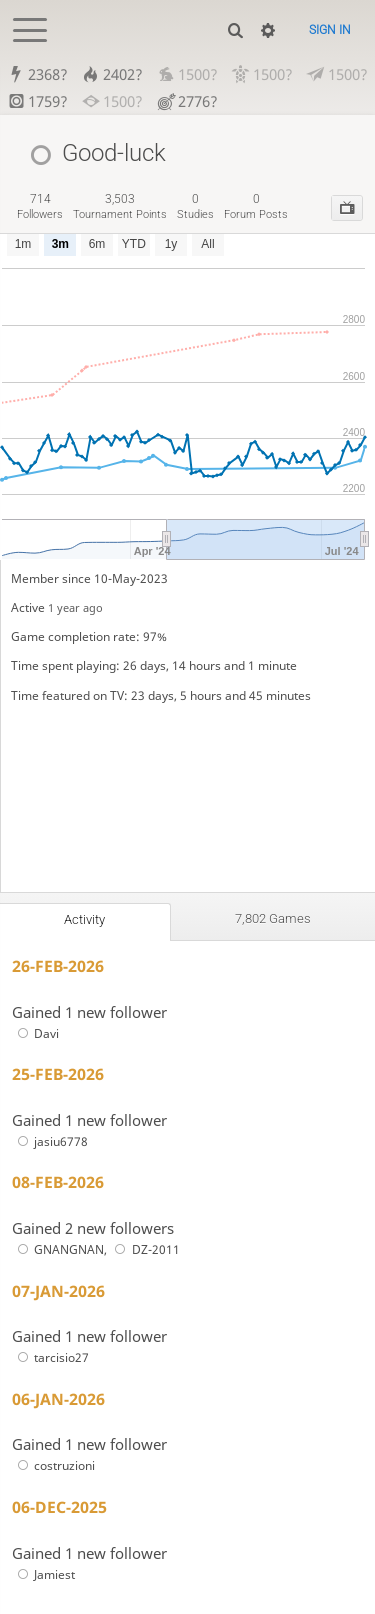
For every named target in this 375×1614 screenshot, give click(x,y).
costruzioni (53, 1465)
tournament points (120, 206)
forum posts (256, 206)
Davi (35, 1033)
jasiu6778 (50, 1141)
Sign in (330, 30)
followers (40, 206)
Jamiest (43, 1574)
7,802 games (273, 918)
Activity (84, 919)
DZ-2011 (145, 1249)
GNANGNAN (58, 1249)
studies (195, 206)
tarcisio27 (50, 1357)
